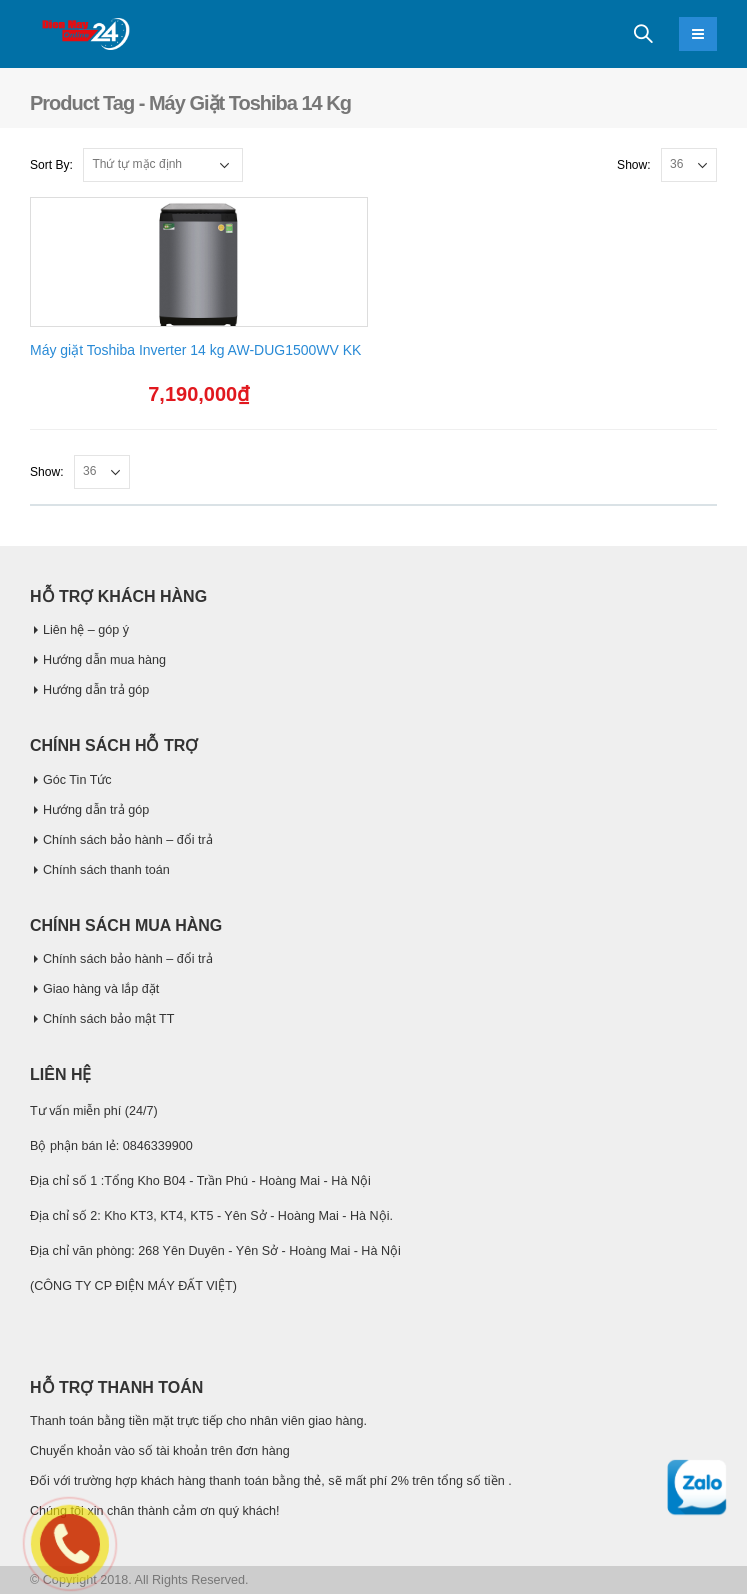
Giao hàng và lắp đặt (101, 989)
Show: (634, 165)
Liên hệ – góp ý (86, 630)
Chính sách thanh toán (106, 870)
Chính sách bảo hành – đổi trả (128, 840)
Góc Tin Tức (77, 780)
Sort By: (51, 165)
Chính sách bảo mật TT (108, 1019)
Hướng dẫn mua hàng (104, 660)
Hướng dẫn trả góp (96, 690)
